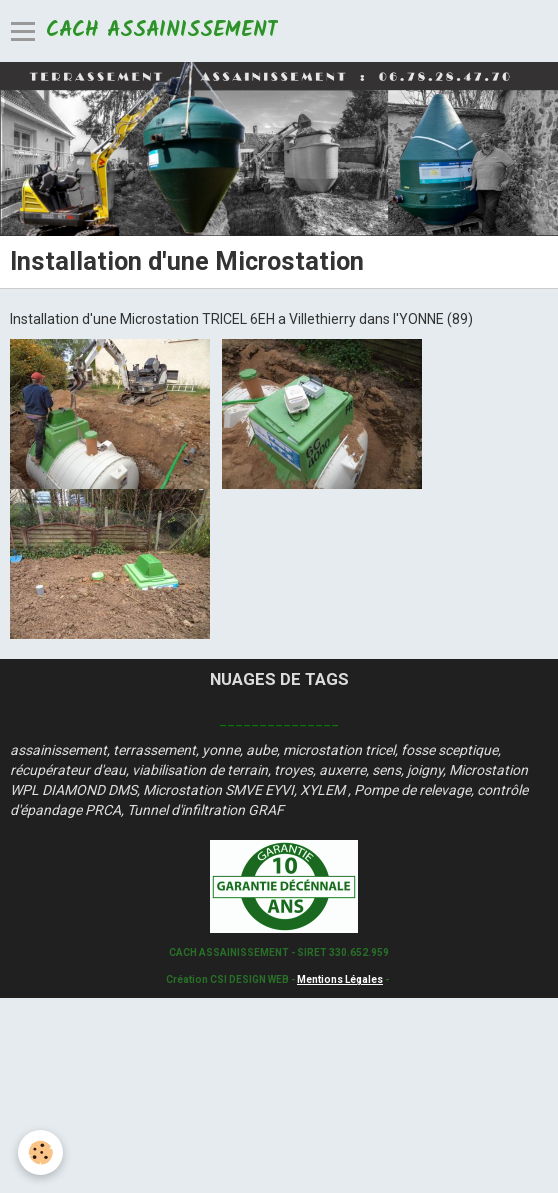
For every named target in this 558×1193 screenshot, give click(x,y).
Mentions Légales (340, 979)
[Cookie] (40, 1152)
